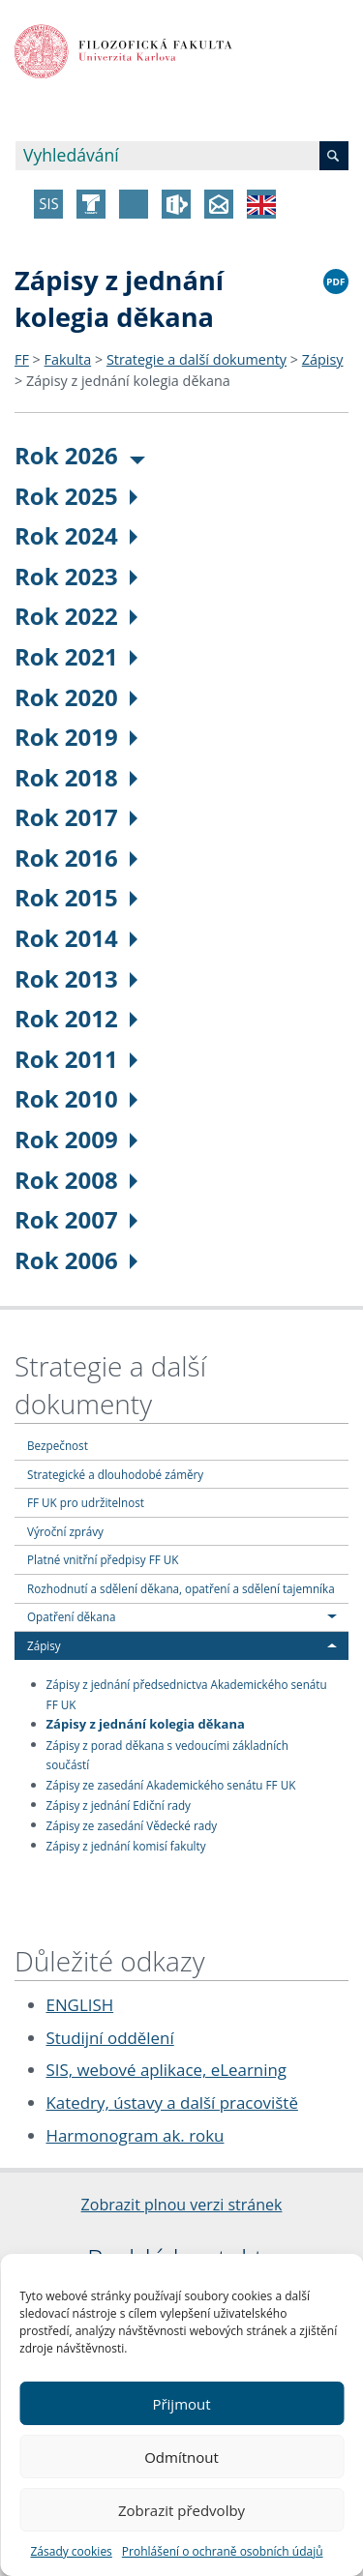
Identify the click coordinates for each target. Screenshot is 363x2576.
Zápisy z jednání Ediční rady (118, 1804)
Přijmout (181, 2403)
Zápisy (323, 359)
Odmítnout (181, 2457)
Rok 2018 (76, 777)
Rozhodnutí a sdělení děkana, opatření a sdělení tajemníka (181, 1588)
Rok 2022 (76, 616)
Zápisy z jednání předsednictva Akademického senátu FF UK (186, 1694)
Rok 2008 (76, 1180)
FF (22, 359)
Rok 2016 (76, 857)
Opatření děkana (71, 1616)
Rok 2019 (76, 737)
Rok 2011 (76, 1059)
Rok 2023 (76, 576)
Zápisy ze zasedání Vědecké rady (132, 1824)
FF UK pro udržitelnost (85, 1502)
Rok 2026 (80, 455)
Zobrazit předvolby (181, 2510)
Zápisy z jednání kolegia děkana (128, 380)
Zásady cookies (70, 2551)
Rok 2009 (76, 1139)
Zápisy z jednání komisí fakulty (126, 1844)
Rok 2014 (76, 938)
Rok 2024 (76, 535)
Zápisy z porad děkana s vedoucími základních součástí (167, 1754)
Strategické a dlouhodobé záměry (115, 1474)
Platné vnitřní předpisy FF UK (102, 1559)
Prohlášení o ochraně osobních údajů (222, 2551)
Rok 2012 (76, 1018)
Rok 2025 (76, 496)
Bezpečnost (57, 1445)
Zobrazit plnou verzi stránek (182, 2204)
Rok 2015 (76, 897)
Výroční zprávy (65, 1531)
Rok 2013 (76, 978)
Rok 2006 (76, 1260)
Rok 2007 (76, 1219)
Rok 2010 (76, 1098)
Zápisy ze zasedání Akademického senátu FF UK (171, 1784)
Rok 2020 (76, 697)
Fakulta (68, 359)
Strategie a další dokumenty (196, 359)
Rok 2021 (76, 656)
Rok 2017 (76, 817)
